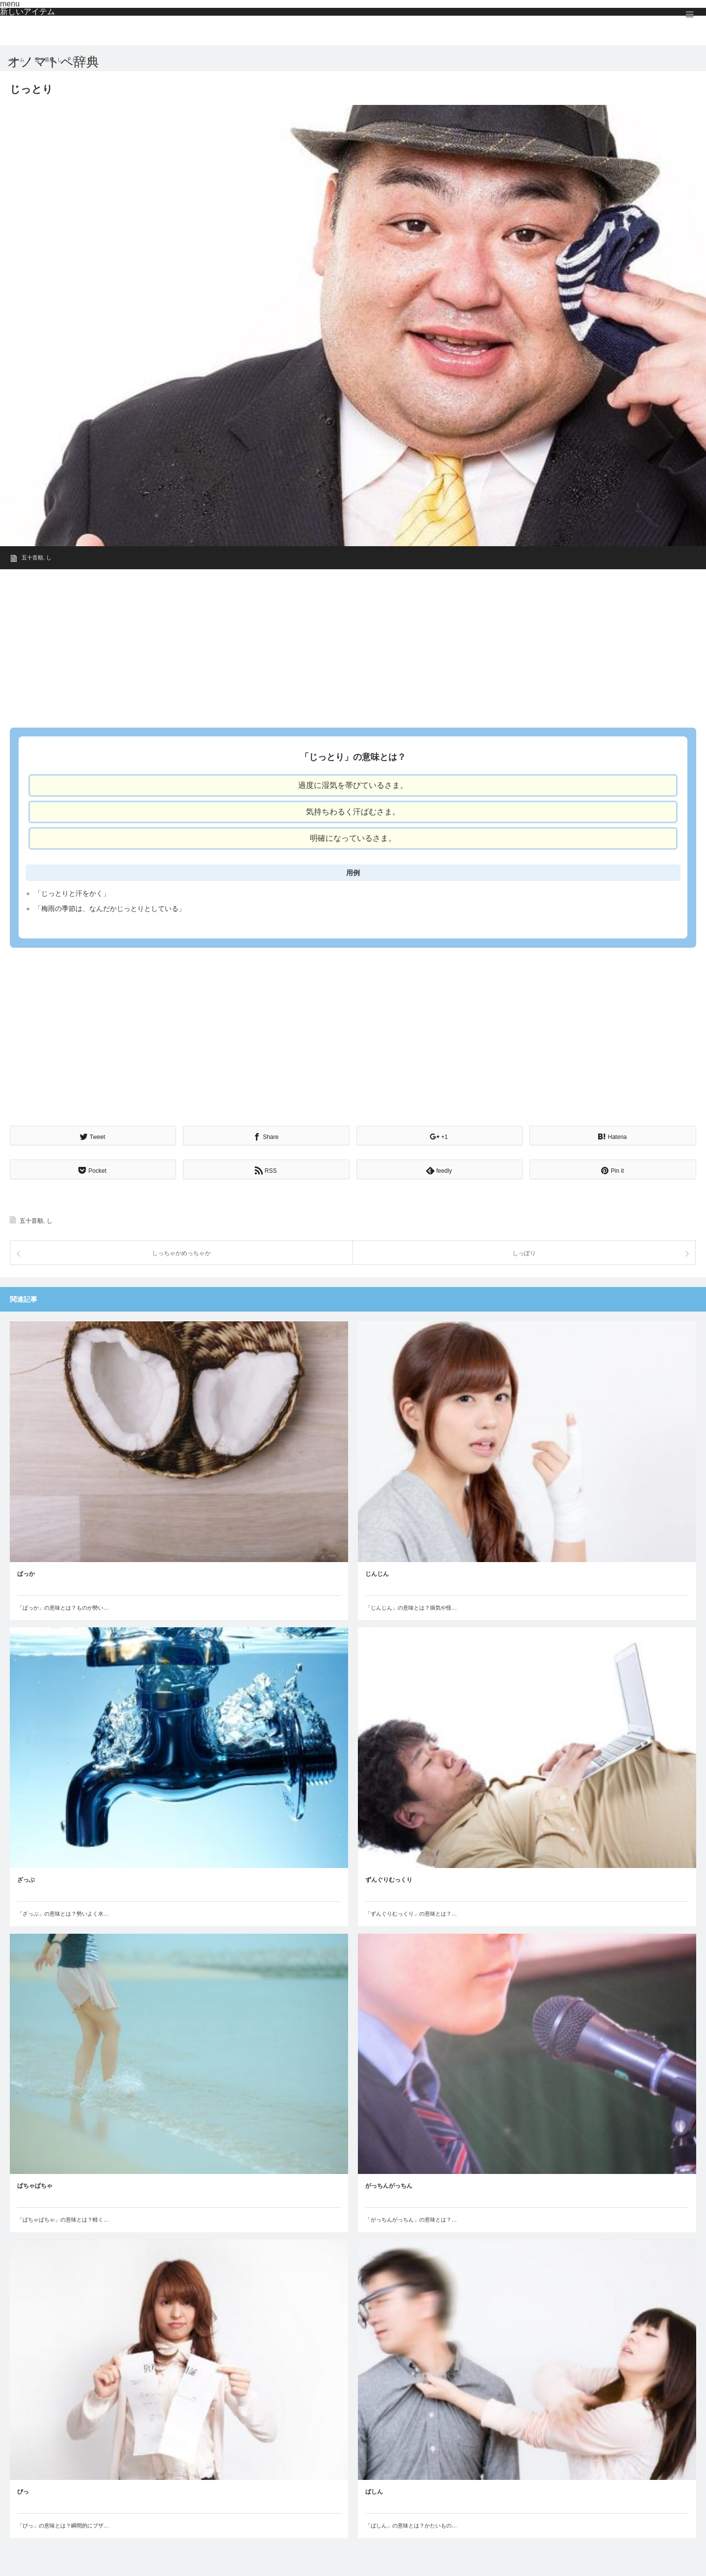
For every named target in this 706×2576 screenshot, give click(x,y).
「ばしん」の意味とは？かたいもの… (411, 2524)
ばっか (26, 1572)
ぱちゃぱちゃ (34, 2184)
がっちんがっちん (388, 2184)
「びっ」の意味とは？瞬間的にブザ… (63, 2524)
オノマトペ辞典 (53, 61)
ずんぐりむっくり (388, 1878)
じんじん (377, 1572)
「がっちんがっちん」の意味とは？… (411, 2218)
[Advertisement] (304, 645)
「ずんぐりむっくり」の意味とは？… (411, 1912)
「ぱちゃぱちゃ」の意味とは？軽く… (63, 2218)
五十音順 (32, 557)
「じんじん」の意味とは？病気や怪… (411, 1606)
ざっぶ (26, 1878)
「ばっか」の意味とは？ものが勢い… (63, 1606)
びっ (23, 2490)
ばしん (374, 2490)
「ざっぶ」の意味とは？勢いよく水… (63, 1912)
